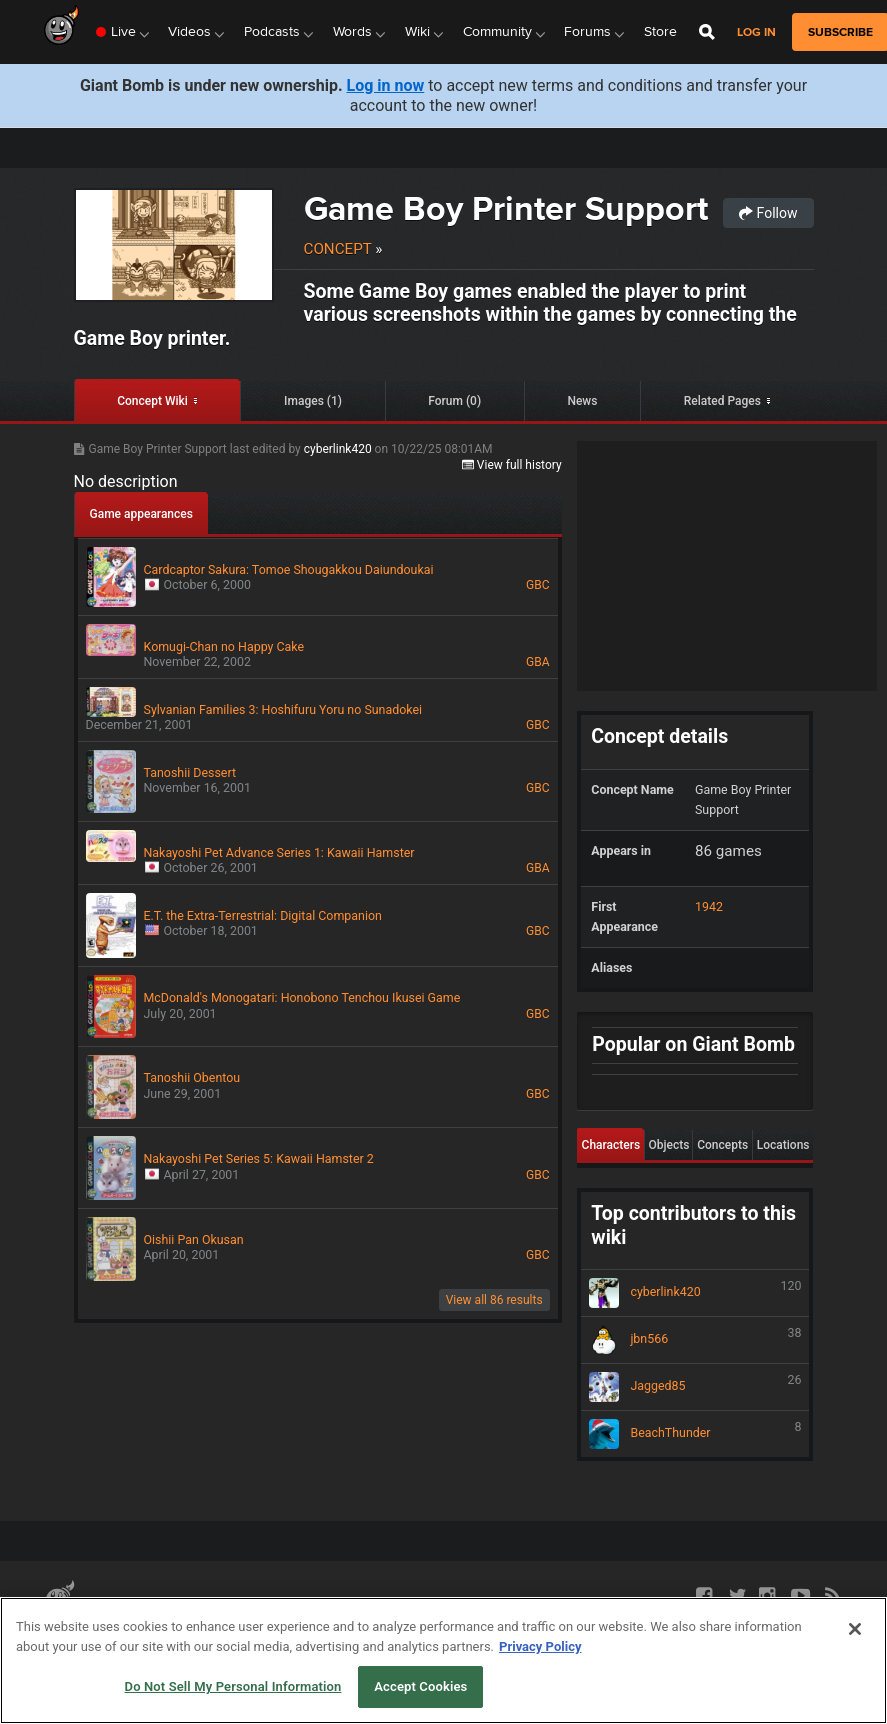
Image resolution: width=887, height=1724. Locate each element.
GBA (537, 662)
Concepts (722, 1145)
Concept (338, 249)
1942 (709, 906)
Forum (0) (454, 401)
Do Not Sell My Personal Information (233, 1686)
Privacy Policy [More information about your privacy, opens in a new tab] (540, 1646)
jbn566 (695, 1340)
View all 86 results (494, 1300)
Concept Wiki (152, 401)
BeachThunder (695, 1434)
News (582, 401)
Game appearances (141, 514)
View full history (512, 465)
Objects (668, 1145)
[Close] (855, 1629)
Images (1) (313, 401)
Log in (756, 32)
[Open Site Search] (707, 32)
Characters (611, 1145)
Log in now (386, 85)
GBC (537, 585)
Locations (783, 1145)
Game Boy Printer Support (506, 208)
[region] (443, 1660)
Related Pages (722, 401)
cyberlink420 (339, 449)
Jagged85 (695, 1387)
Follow (768, 213)
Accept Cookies (420, 1686)
